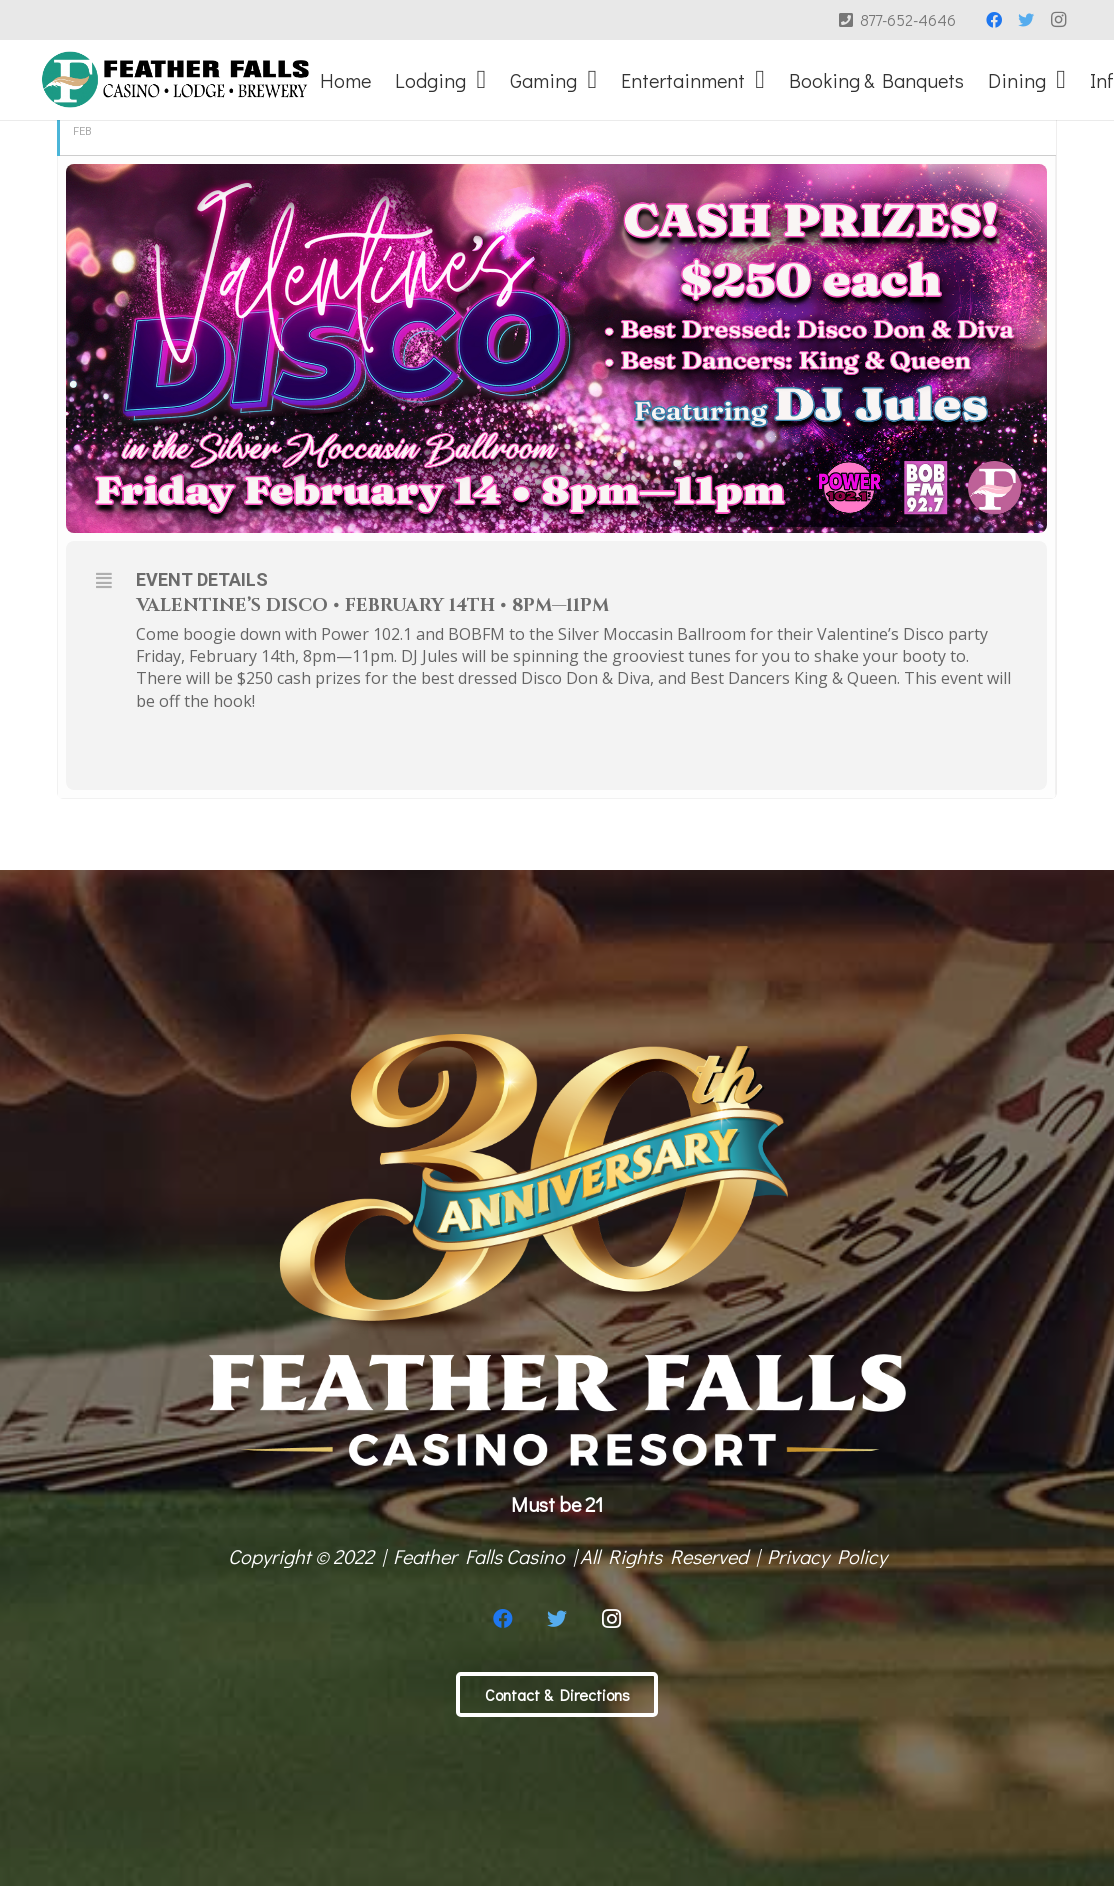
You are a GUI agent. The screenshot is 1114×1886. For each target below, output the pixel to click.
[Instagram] (1058, 20)
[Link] (175, 80)
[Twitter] (1026, 20)
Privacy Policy (827, 1556)
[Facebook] (994, 20)
